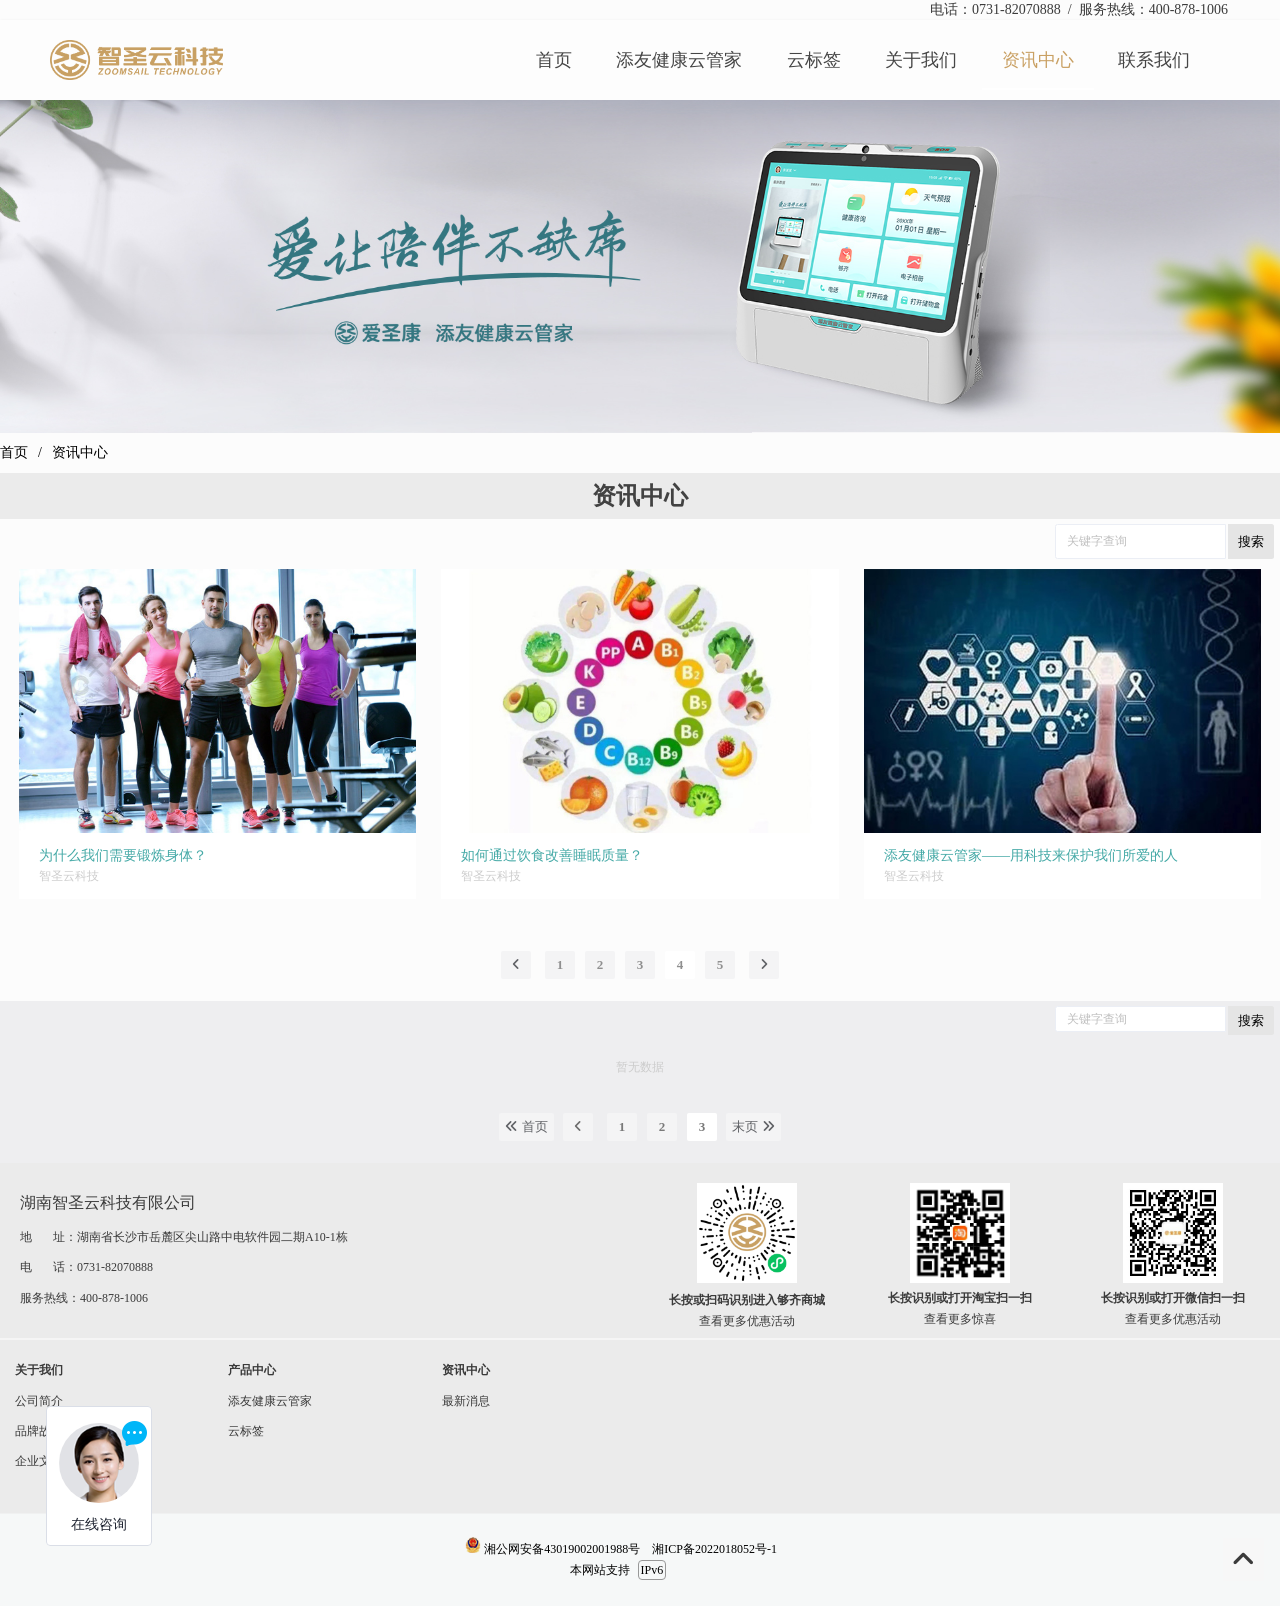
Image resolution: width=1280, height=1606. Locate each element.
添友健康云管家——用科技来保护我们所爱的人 (1031, 855)
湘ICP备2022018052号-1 (714, 1549)
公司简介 (39, 1401)
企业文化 (31, 1461)
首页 (14, 452)
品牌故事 (31, 1431)
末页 (753, 1126)
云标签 (238, 1431)
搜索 (1251, 541)
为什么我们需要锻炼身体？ (123, 855)
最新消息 (458, 1401)
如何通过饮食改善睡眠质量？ (552, 855)
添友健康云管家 (262, 1401)
